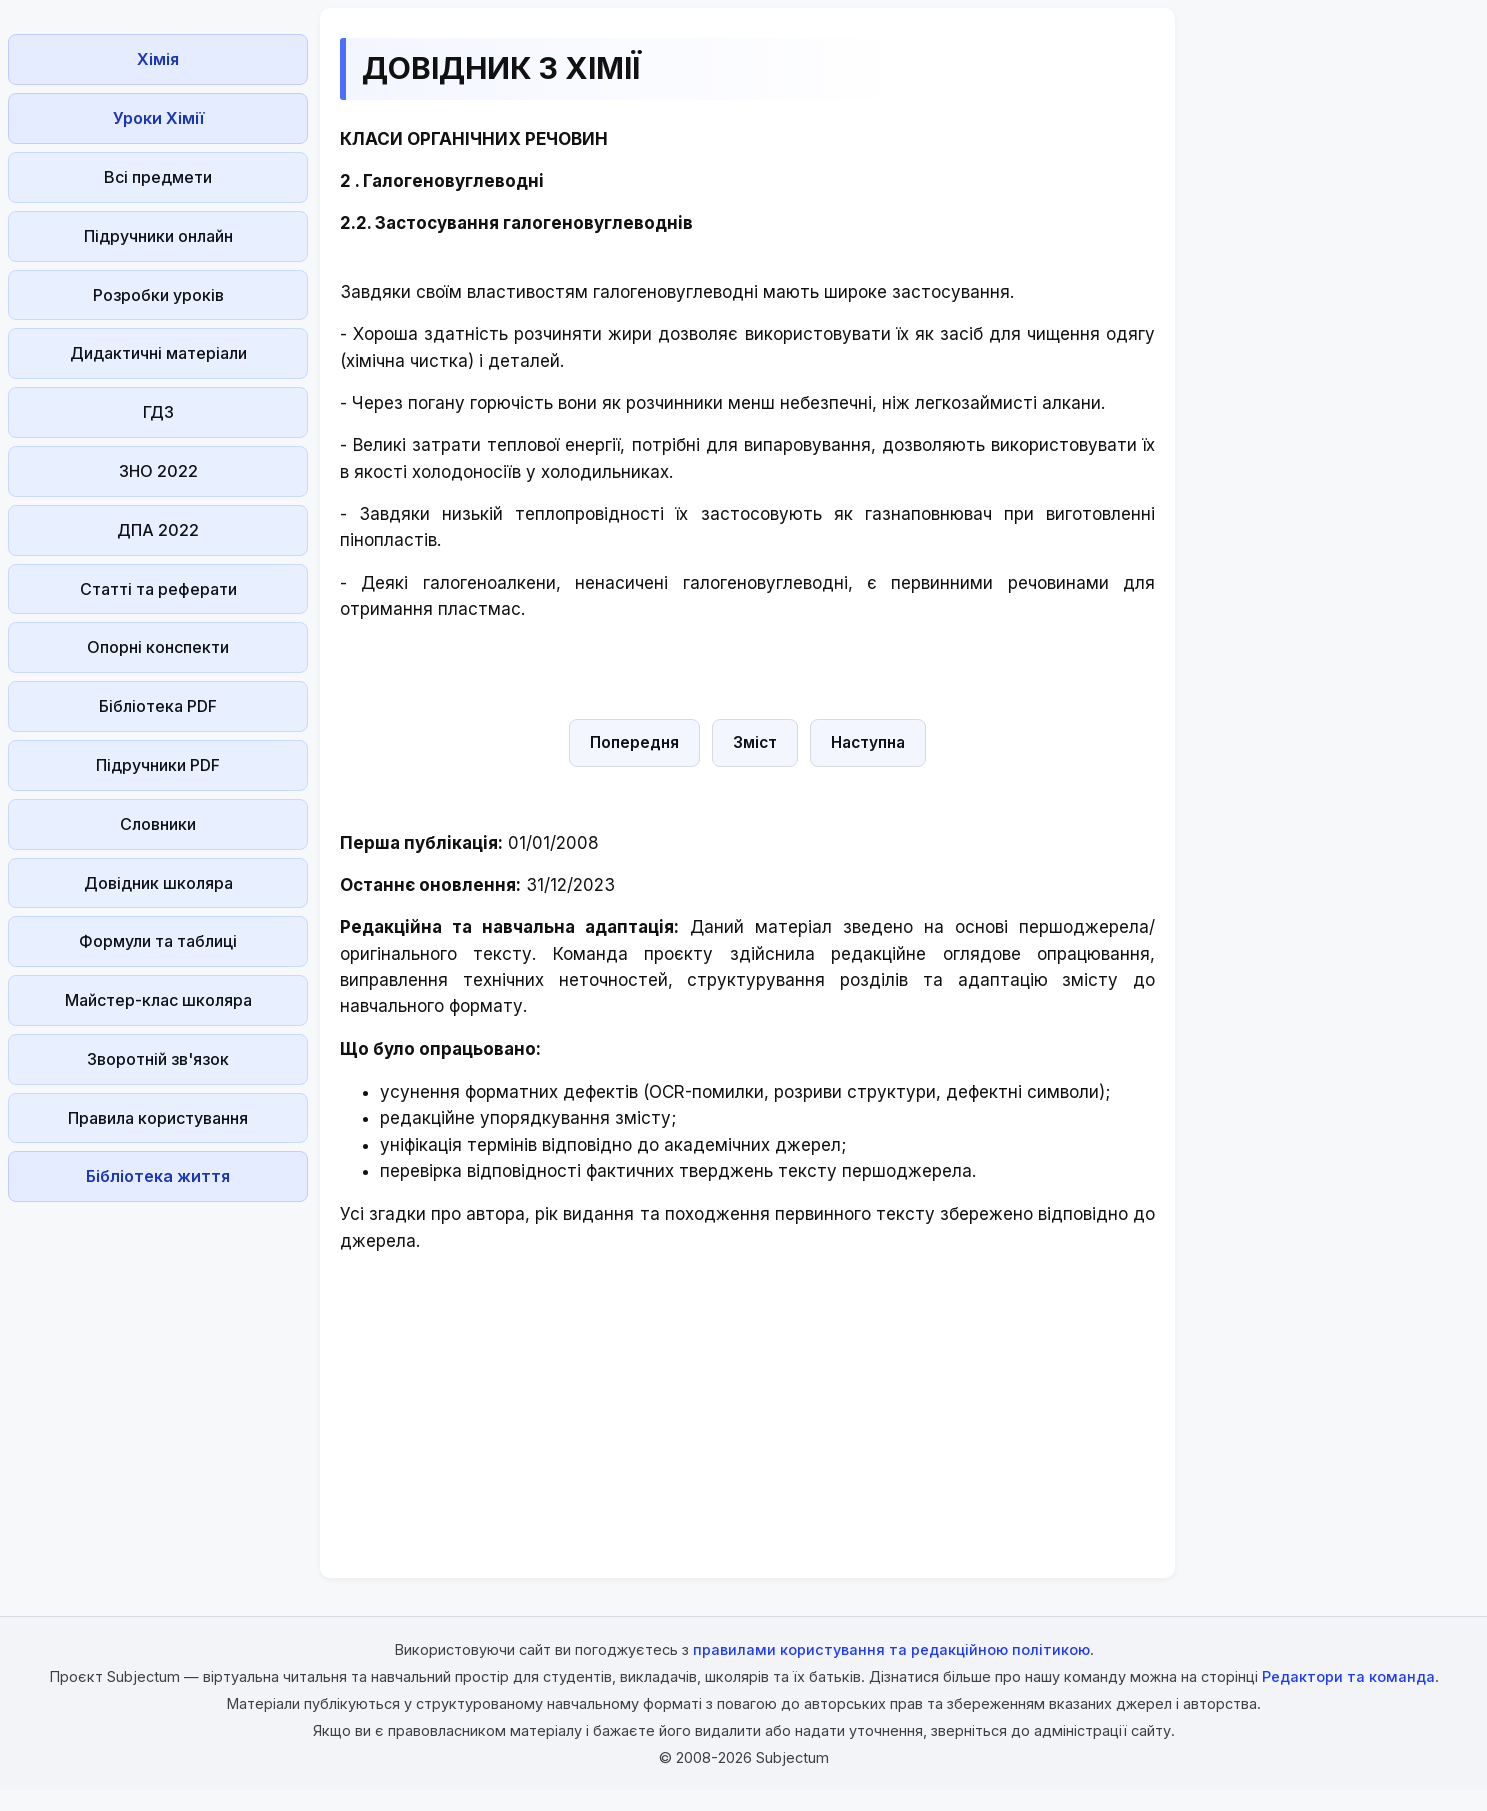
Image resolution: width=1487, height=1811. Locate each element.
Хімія (158, 59)
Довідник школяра (158, 883)
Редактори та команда (1348, 1676)
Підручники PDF (158, 765)
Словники (158, 824)
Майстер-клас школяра (158, 1000)
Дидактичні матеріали (158, 353)
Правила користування (158, 1118)
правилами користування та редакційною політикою (891, 1649)
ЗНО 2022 (158, 471)
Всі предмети (158, 177)
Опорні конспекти (158, 647)
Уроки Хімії (158, 118)
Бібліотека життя (158, 1176)
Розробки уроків (158, 295)
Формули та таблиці (158, 941)
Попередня (634, 742)
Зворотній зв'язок (158, 1059)
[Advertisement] (158, 1335)
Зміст (755, 742)
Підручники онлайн (158, 236)
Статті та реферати (158, 589)
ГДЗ (158, 412)
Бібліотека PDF (158, 706)
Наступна (868, 742)
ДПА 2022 (158, 530)
